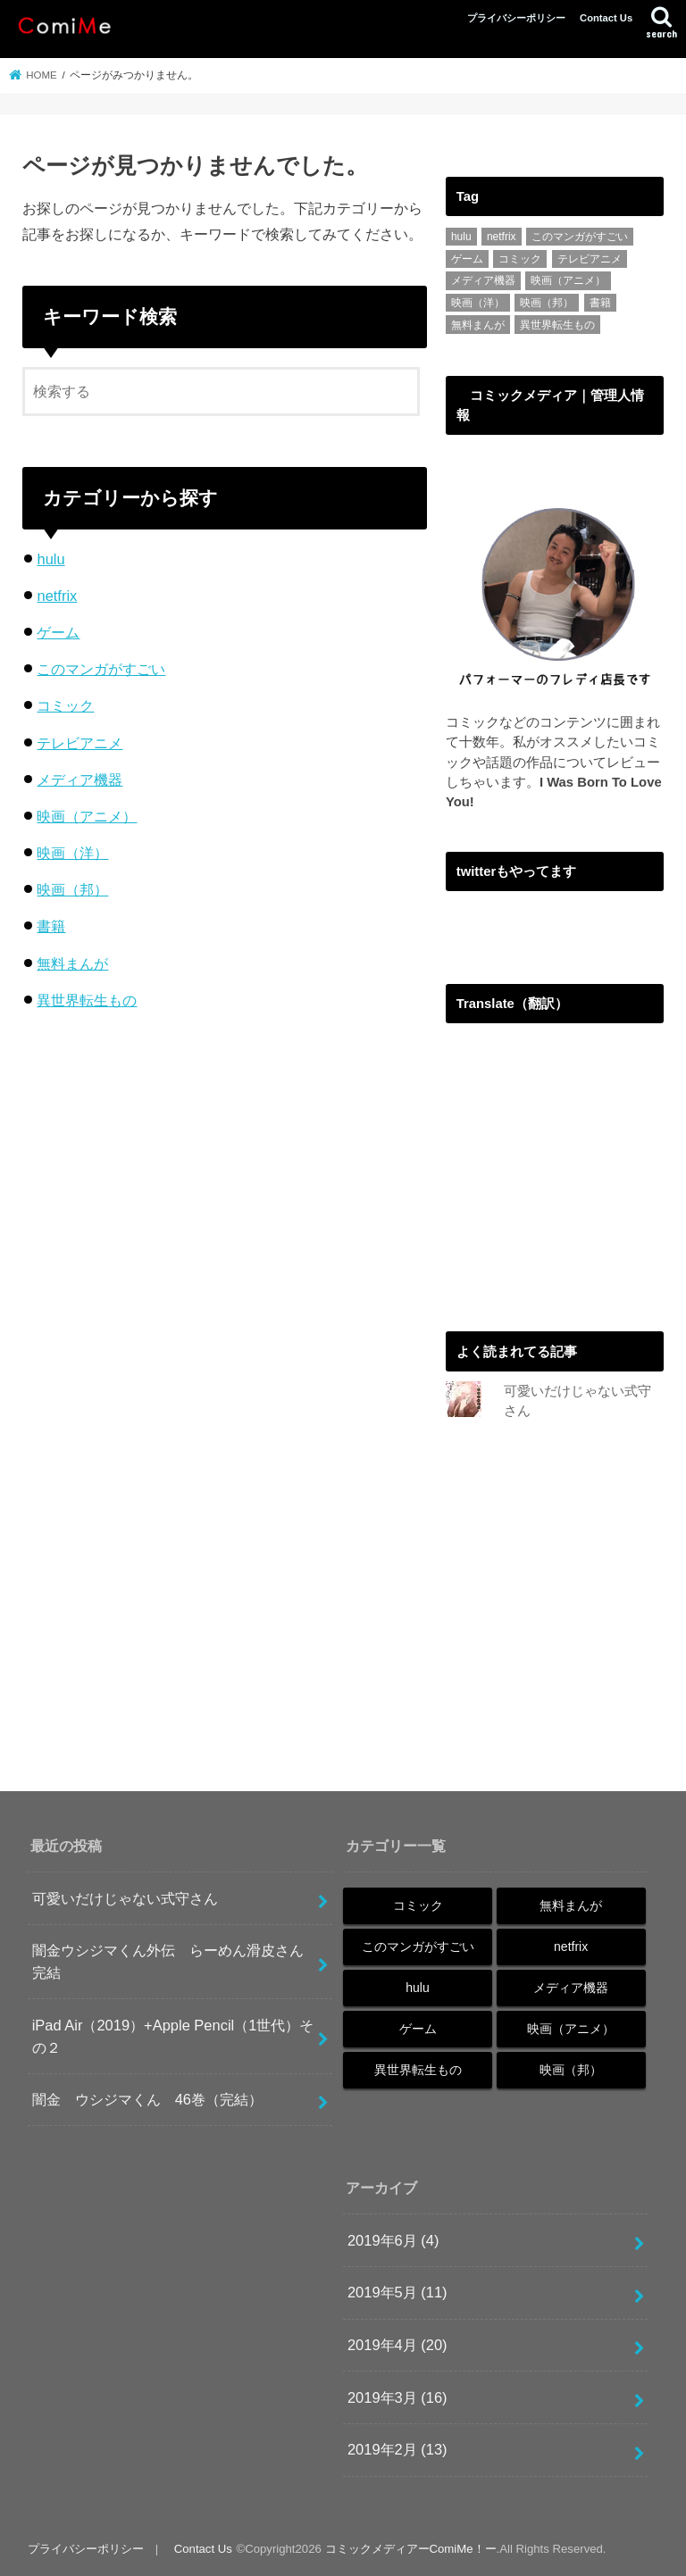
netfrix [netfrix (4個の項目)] (501, 236)
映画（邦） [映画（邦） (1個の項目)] (546, 302)
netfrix (57, 596)
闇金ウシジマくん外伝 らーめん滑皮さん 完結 (175, 1962)
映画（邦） (72, 889)
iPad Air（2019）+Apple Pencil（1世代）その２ (173, 2036)
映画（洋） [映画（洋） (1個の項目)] (478, 302)
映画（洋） (72, 853)
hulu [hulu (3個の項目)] (461, 236)
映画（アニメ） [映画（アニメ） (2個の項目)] (568, 280)
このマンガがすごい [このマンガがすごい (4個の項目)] (579, 236)
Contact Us (606, 18)
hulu (50, 559)
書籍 (51, 926)
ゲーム (58, 632)
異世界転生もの (87, 1000)
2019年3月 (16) (397, 2397)
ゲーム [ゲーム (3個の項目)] (467, 259)
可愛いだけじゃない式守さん (125, 1898)
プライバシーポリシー (516, 18)
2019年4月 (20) (397, 2346)
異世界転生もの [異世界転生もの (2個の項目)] (557, 325)
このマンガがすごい (101, 669)
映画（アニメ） (87, 816)
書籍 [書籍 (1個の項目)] (600, 302)
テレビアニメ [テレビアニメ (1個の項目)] (589, 259)
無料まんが (72, 963)
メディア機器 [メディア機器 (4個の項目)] (483, 280)
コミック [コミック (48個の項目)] (519, 259)
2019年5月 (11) (397, 2293)
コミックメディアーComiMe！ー (411, 2548)
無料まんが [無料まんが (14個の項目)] (478, 325)
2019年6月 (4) (393, 2240)
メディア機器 (79, 779)
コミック (65, 705)
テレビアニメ (79, 743)
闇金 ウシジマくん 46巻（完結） (147, 2100)
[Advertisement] (566, 1175)
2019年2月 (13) (397, 2450)
